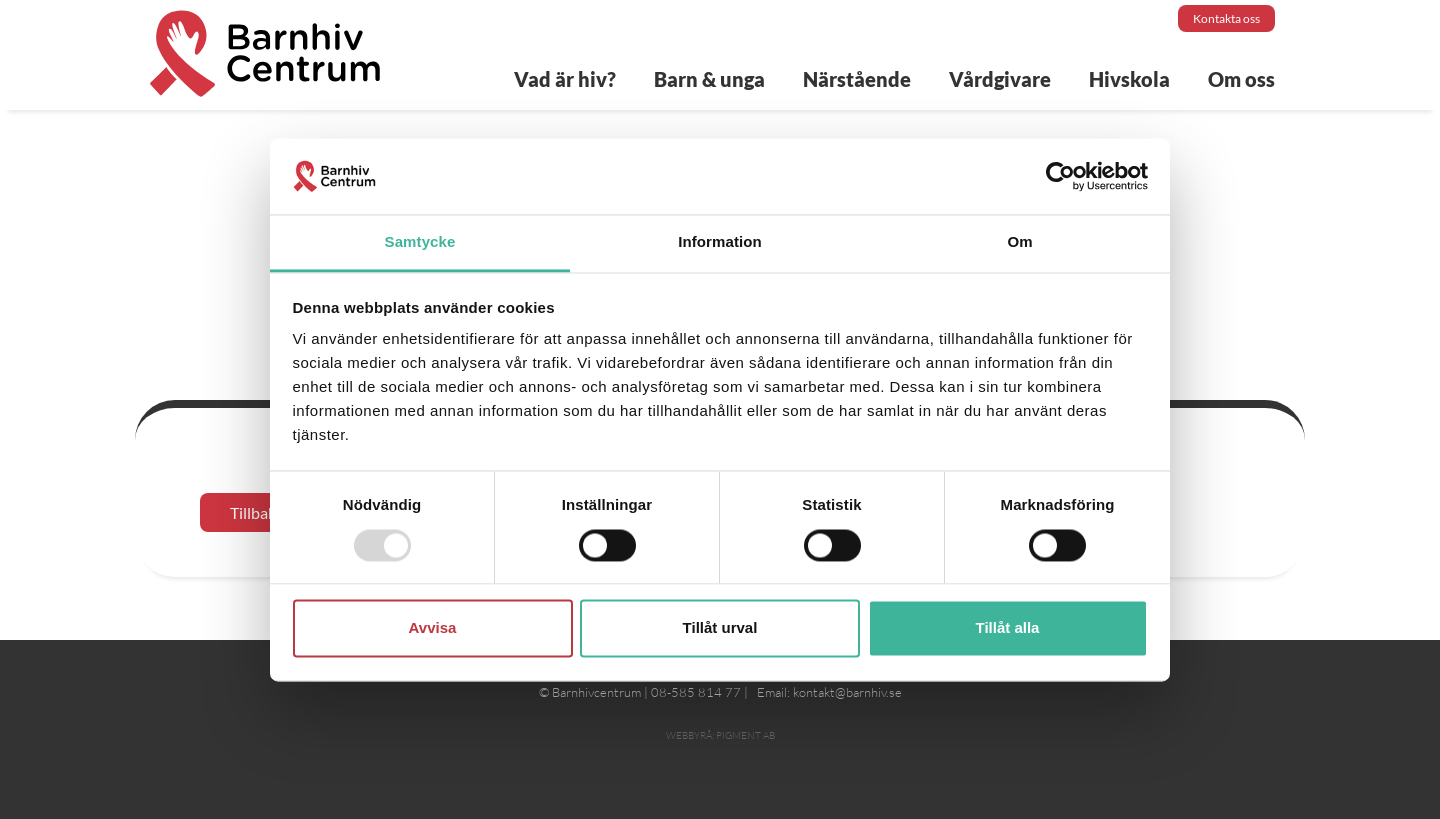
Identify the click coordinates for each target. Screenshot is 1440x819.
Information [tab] (720, 242)
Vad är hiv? (565, 79)
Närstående (857, 79)
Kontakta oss (1226, 18)
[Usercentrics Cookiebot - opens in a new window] (1060, 176)
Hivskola (1129, 79)
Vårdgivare (1000, 79)
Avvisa (433, 628)
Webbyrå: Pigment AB (720, 735)
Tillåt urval (720, 628)
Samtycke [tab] (420, 242)
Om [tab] (1019, 242)
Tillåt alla (1008, 628)
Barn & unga (709, 79)
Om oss (1241, 79)
